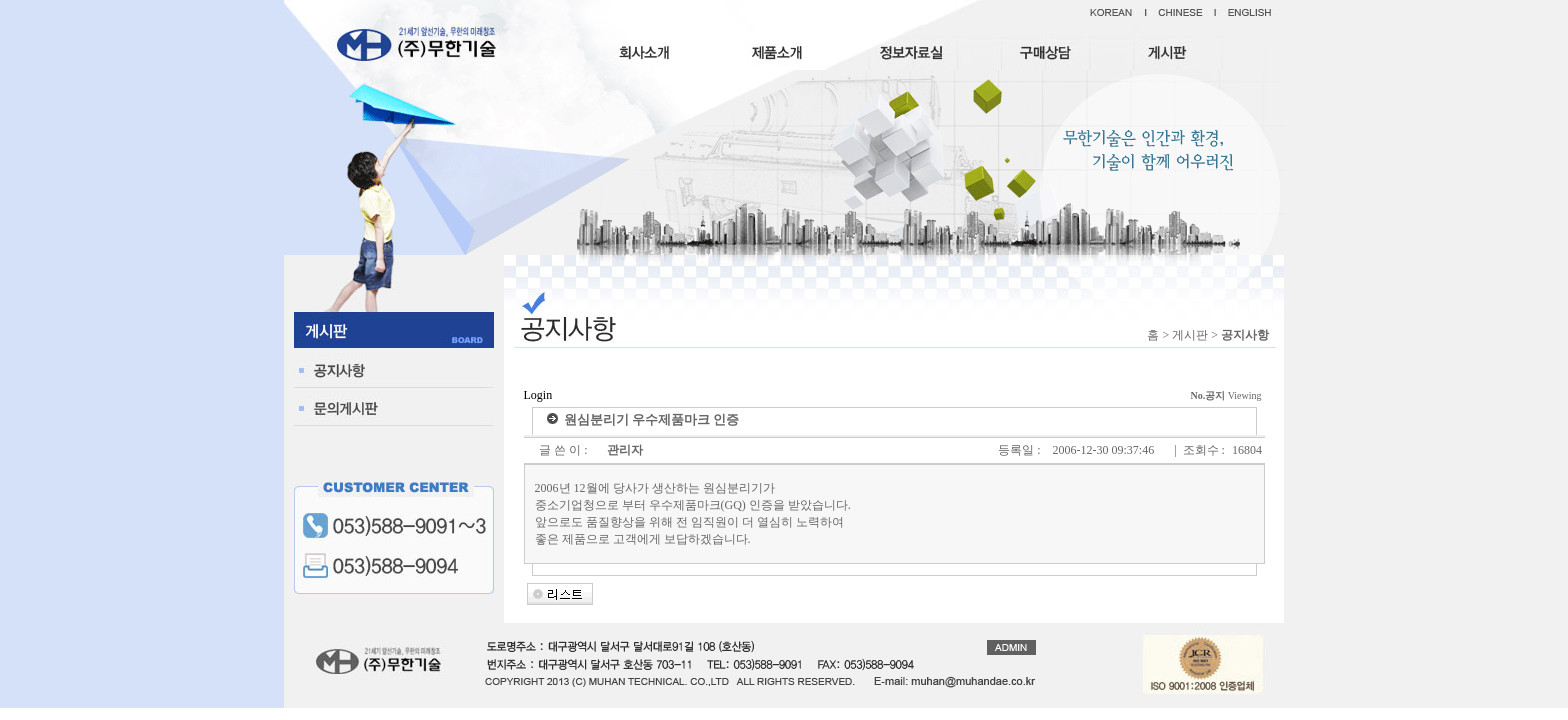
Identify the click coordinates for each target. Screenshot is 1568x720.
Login (538, 395)
